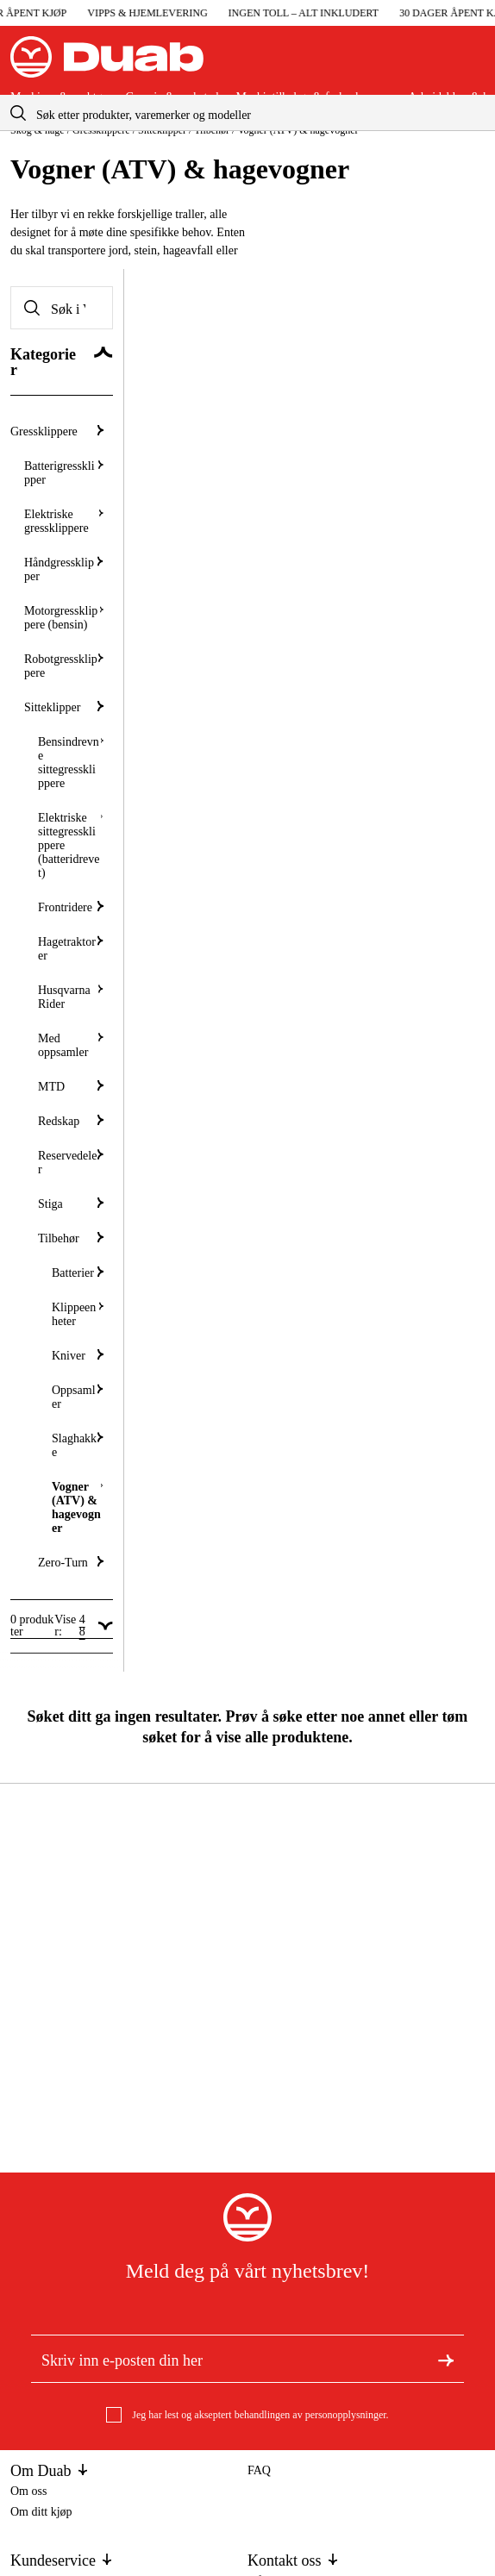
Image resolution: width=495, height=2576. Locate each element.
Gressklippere (56, 431)
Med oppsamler (70, 1045)
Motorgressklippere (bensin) (63, 617)
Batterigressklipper (63, 473)
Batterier (77, 1272)
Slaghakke (77, 1445)
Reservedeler (70, 1162)
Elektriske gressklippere (63, 521)
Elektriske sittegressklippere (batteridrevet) (70, 845)
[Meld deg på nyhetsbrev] (446, 2359)
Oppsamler (77, 1397)
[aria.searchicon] (18, 112)
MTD (70, 1086)
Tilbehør (70, 1238)
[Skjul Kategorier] (61, 362)
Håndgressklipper (63, 569)
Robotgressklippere (63, 666)
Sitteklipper (63, 707)
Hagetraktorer (70, 948)
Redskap (70, 1121)
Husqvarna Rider (70, 997)
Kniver (77, 1355)
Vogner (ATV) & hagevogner (77, 1507)
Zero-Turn (70, 1562)
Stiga (70, 1203)
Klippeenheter (77, 1314)
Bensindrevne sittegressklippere (70, 762)
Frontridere (70, 907)
